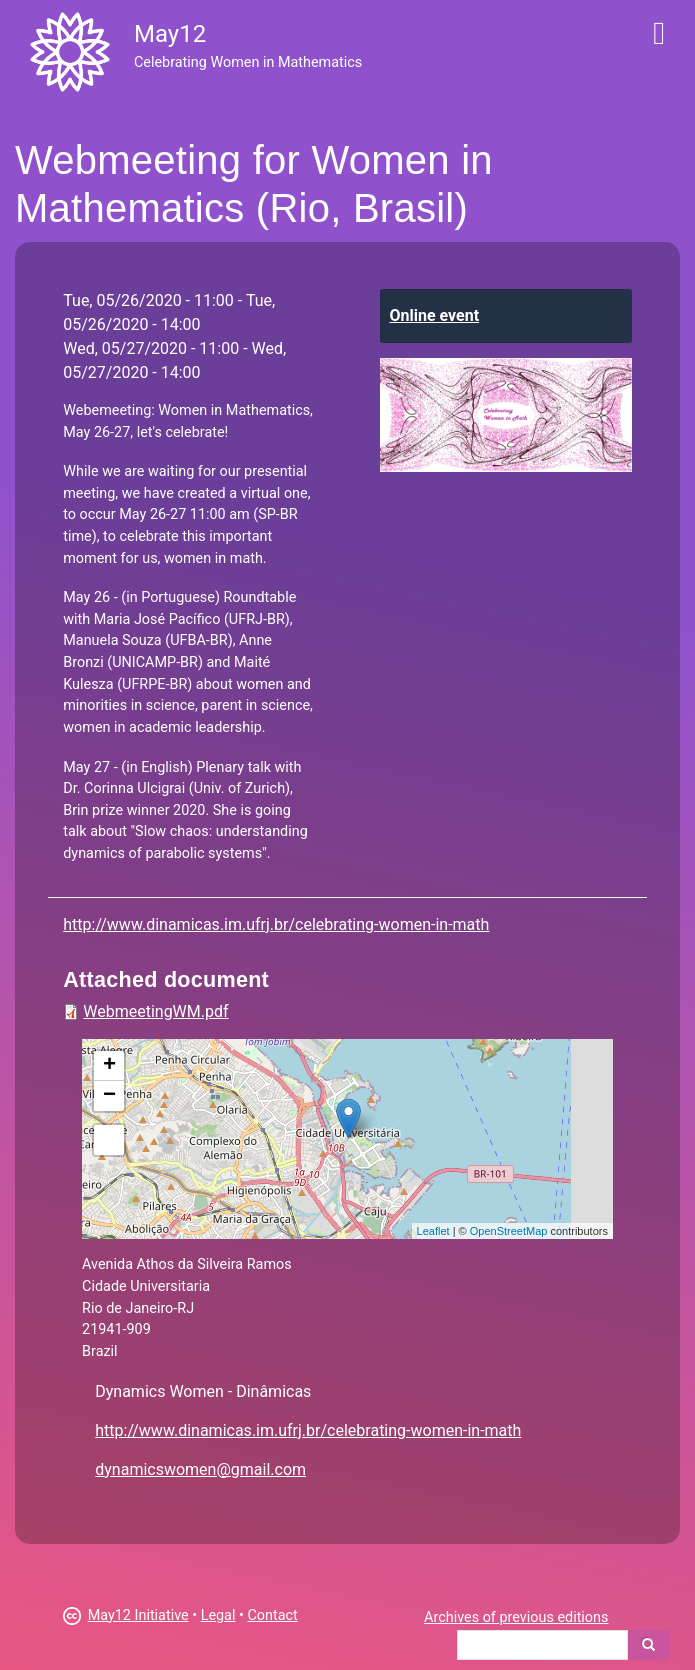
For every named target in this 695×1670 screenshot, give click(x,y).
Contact (272, 1615)
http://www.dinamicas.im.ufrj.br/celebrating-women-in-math (276, 924)
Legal (218, 1615)
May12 (170, 34)
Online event (435, 315)
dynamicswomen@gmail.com (200, 1469)
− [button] (109, 1096)
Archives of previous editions (516, 1617)
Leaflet (433, 1231)
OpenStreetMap (509, 1231)
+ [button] (109, 1066)
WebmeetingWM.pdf (155, 1011)
